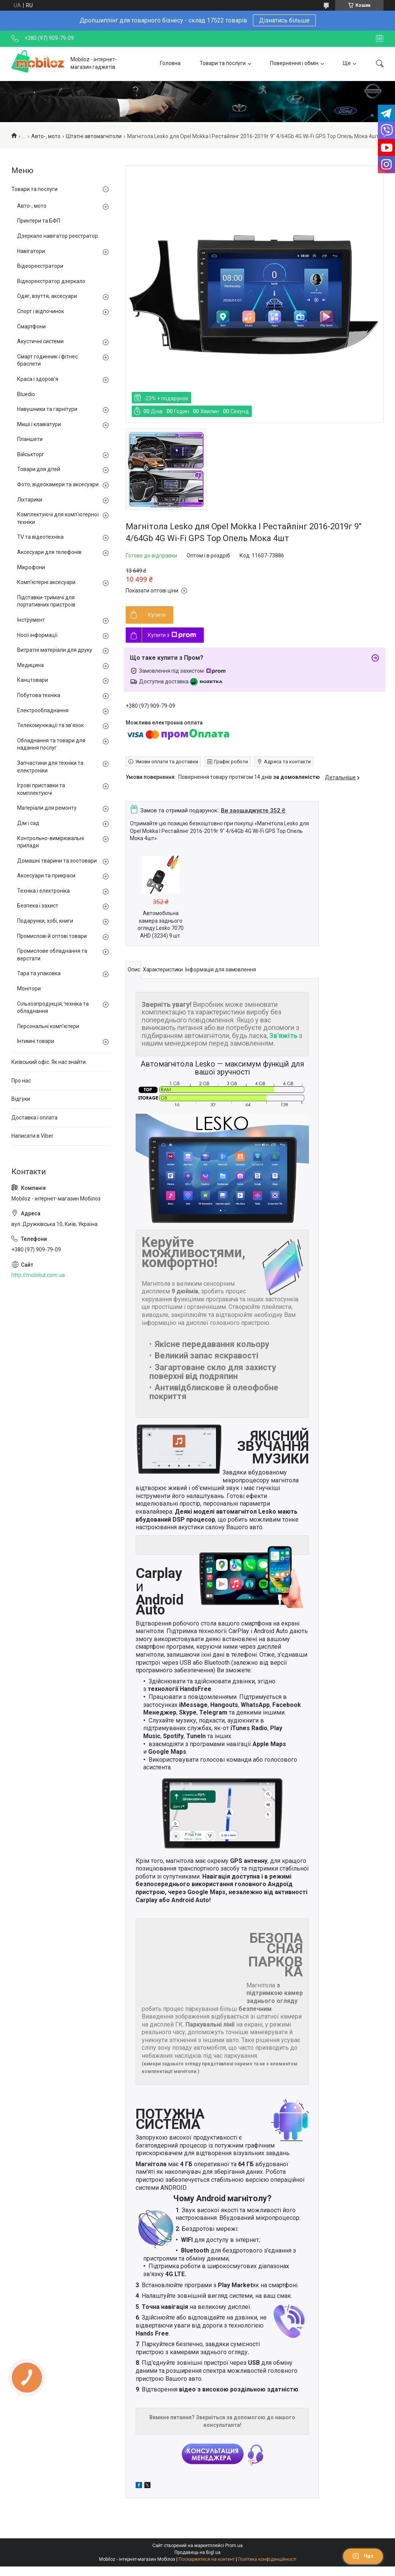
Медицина (30, 665)
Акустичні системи (40, 341)
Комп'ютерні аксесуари (46, 582)
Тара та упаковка (39, 973)
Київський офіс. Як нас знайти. (49, 1062)
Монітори (29, 989)
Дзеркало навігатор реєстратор (57, 236)
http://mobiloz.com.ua (38, 1275)
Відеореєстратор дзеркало (51, 281)
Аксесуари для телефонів (49, 552)
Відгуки (20, 1099)
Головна (170, 63)
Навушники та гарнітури (47, 409)
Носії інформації (37, 635)
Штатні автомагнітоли (94, 136)
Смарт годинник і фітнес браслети (47, 360)
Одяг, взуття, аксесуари (47, 296)
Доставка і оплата (34, 1117)
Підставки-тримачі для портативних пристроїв (46, 601)
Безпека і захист (37, 906)
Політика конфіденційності (267, 2559)
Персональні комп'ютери (48, 1026)
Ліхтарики (29, 500)
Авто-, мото (46, 136)
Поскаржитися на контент (207, 2559)
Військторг (30, 454)
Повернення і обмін (294, 63)
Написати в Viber (32, 1136)
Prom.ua (234, 2545)
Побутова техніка (38, 695)
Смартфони (31, 326)
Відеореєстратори (40, 266)
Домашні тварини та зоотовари (57, 861)
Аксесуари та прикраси (46, 875)
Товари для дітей (38, 469)
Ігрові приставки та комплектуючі (41, 789)
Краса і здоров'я (37, 379)
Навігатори (31, 251)
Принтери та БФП (38, 221)
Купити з (172, 635)
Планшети (30, 439)
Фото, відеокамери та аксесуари (58, 484)
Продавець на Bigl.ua (197, 2552)
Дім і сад (28, 823)
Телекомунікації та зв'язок (50, 725)
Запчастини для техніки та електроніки (50, 767)
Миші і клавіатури (39, 424)
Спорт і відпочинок (40, 311)
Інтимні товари (35, 1041)
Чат (363, 2556)
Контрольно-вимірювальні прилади (50, 842)
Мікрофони (31, 567)
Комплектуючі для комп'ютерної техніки (58, 518)
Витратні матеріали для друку (54, 650)
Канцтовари (32, 680)
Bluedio (26, 394)
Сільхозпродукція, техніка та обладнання (53, 1007)
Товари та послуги (223, 63)
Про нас (21, 1081)
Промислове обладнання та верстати (52, 955)
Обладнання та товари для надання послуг (51, 744)
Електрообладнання (43, 710)
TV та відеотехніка (40, 537)
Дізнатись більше (284, 20)
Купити (157, 615)
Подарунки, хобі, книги (45, 921)
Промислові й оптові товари (52, 936)
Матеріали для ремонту (47, 808)
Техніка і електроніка (43, 891)
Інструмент (31, 620)
